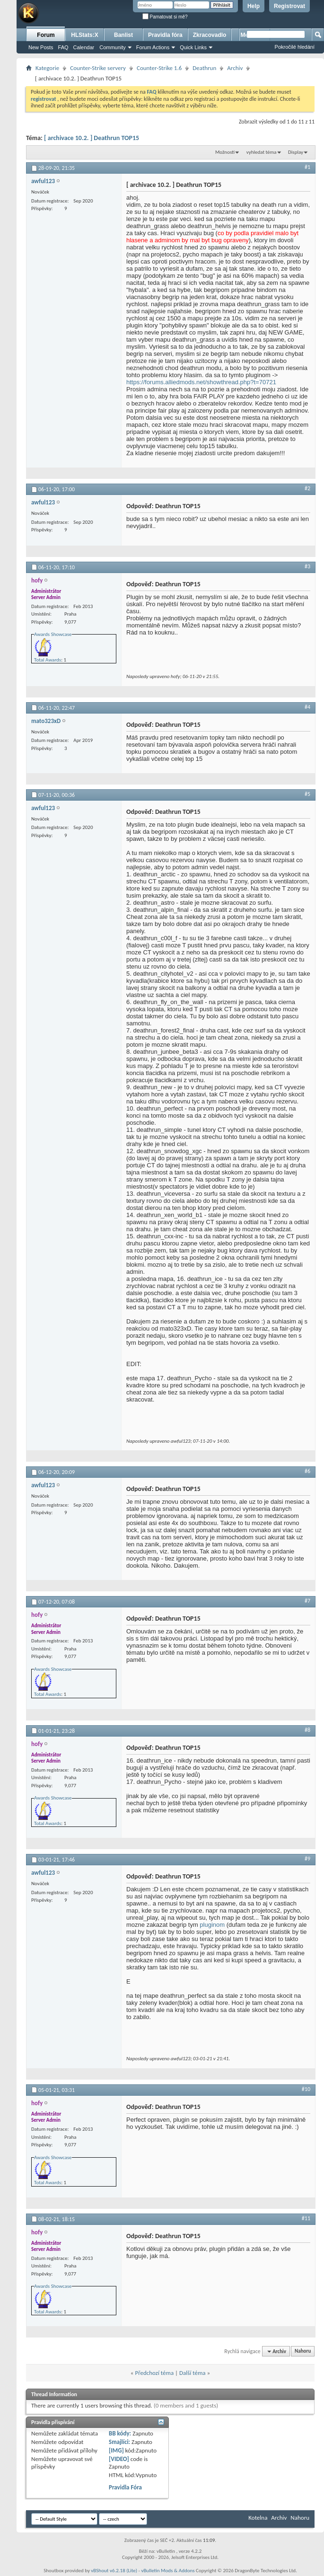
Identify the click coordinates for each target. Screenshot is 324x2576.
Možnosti (225, 152)
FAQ (63, 47)
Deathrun (204, 67)
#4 (307, 707)
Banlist (123, 35)
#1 (307, 167)
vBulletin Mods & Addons (167, 2570)
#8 (307, 1730)
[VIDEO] (119, 2458)
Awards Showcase (53, 634)
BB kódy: (120, 2433)
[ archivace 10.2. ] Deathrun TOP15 (91, 138)
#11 (306, 2218)
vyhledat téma (261, 152)
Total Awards (47, 660)
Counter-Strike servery (98, 67)
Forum (45, 35)
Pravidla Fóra (125, 2487)
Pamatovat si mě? (165, 16)
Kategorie (47, 67)
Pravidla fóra (165, 35)
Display (295, 152)
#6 (307, 1471)
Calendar (84, 47)
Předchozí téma (154, 2372)
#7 (307, 1600)
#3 (307, 566)
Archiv (235, 67)
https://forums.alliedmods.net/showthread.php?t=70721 (201, 382)
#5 (307, 794)
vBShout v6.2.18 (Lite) (114, 2570)
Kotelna (257, 2517)
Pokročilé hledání (295, 47)
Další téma (192, 2372)
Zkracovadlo (210, 35)
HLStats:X (84, 35)
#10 (306, 2089)
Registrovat (289, 6)
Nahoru (303, 2351)
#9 (307, 1858)
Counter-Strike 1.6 (159, 67)
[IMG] (116, 2450)
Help (253, 6)
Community (112, 47)
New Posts (40, 47)
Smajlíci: (119, 2441)
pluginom (212, 1924)
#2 (307, 488)
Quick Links (193, 47)
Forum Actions (152, 47)
